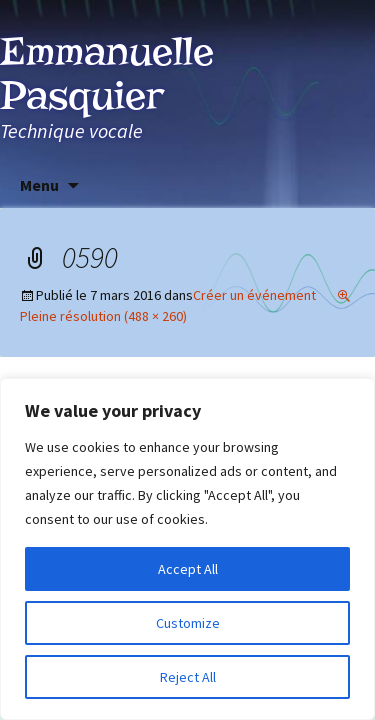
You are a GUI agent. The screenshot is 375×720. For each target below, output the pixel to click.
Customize (188, 623)
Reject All (188, 677)
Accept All (188, 569)
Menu (39, 185)
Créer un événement (254, 295)
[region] (187, 549)
